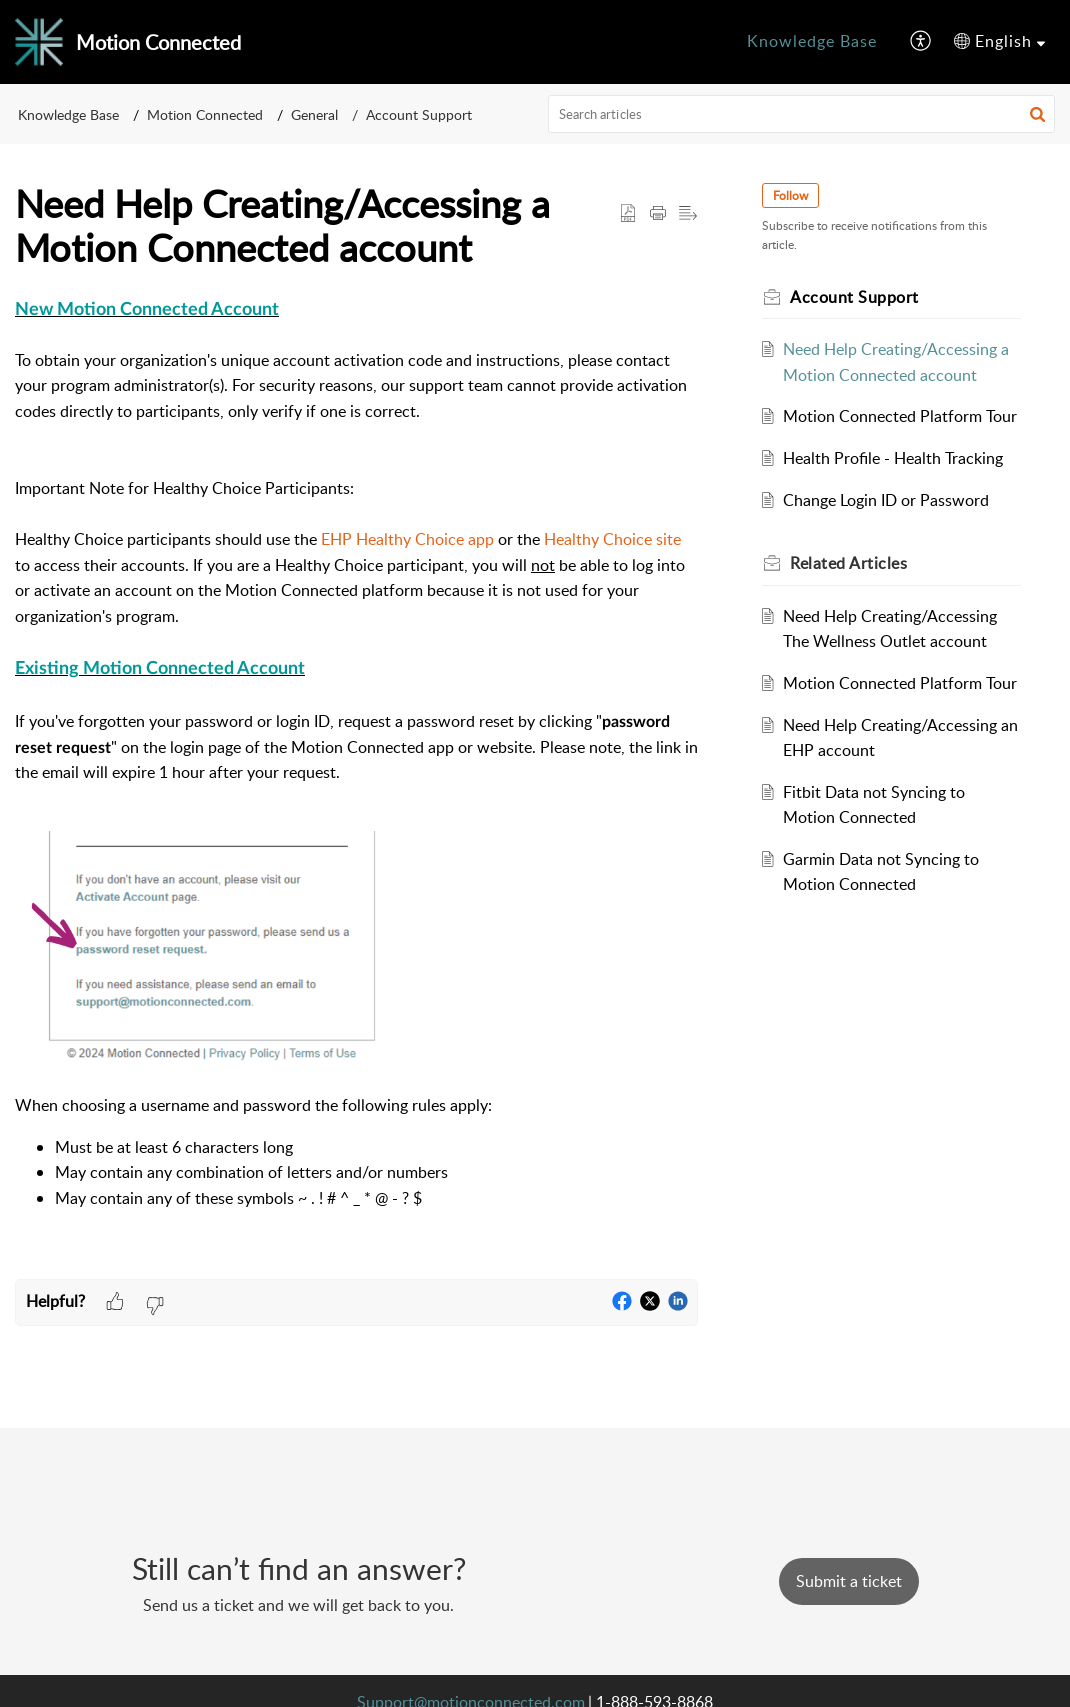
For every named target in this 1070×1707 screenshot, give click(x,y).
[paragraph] (356, 787)
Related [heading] (848, 563)
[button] (921, 42)
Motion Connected (205, 114)
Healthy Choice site (612, 539)
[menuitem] (812, 42)
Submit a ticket (849, 1581)
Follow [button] (790, 195)
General (314, 114)
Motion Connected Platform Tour (900, 416)
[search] (802, 114)
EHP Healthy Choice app (407, 539)
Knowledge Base (812, 41)
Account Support (419, 114)
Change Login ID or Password (886, 500)
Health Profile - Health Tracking (893, 458)
